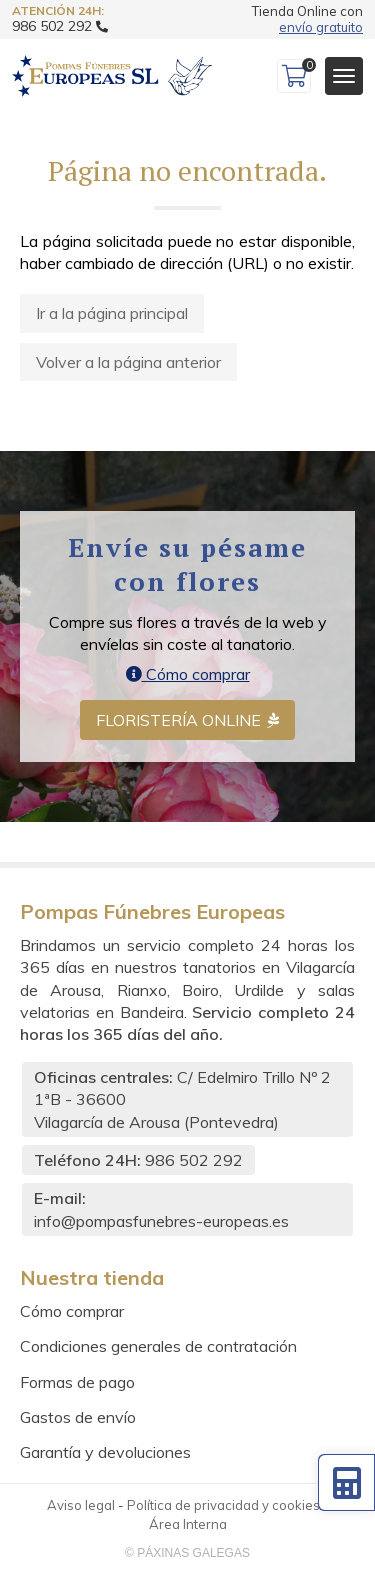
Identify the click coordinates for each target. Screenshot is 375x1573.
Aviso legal (81, 1505)
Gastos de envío (78, 1417)
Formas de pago (77, 1382)
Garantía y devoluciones (105, 1452)
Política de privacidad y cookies (223, 1505)
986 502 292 (194, 1160)
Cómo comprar (188, 674)
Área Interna (188, 1524)
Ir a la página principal (112, 313)
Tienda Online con (307, 19)
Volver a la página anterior (128, 362)
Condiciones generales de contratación (158, 1346)
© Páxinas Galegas (187, 1553)
